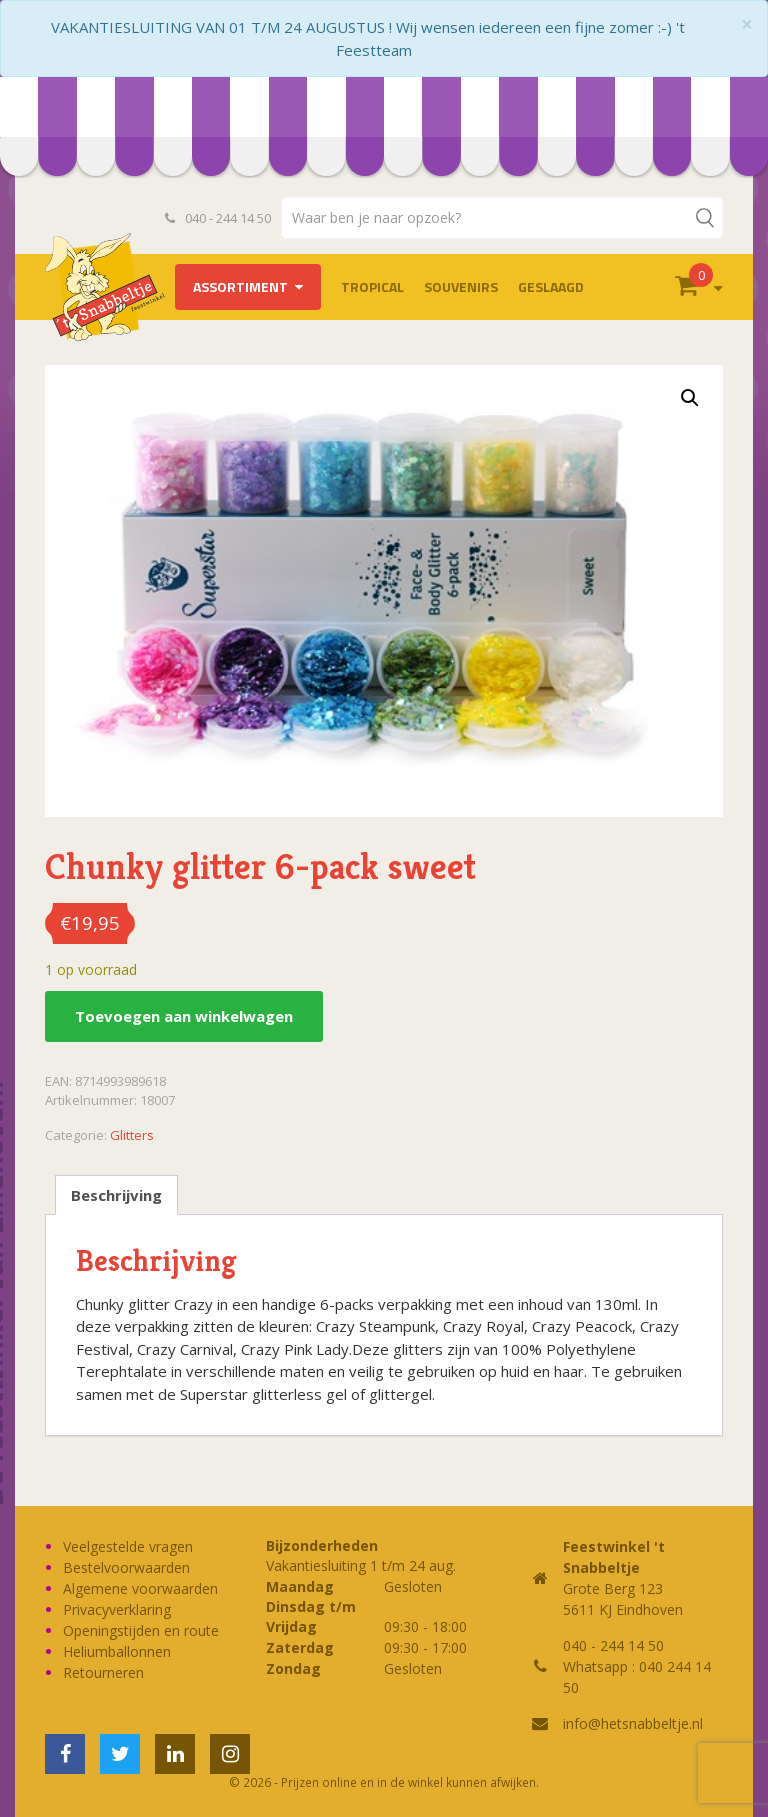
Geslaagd (551, 286)
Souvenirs (461, 286)
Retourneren (103, 1672)
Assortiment (240, 286)
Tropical (372, 286)
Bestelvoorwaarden (126, 1567)
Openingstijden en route (141, 1630)
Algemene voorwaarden (140, 1588)
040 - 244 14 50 (218, 218)
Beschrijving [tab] (116, 1195)
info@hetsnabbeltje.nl (633, 1723)
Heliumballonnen (117, 1651)
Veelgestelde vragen (128, 1546)
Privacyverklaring (117, 1609)
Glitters (132, 1135)
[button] (690, 398)
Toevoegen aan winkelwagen (184, 1016)
